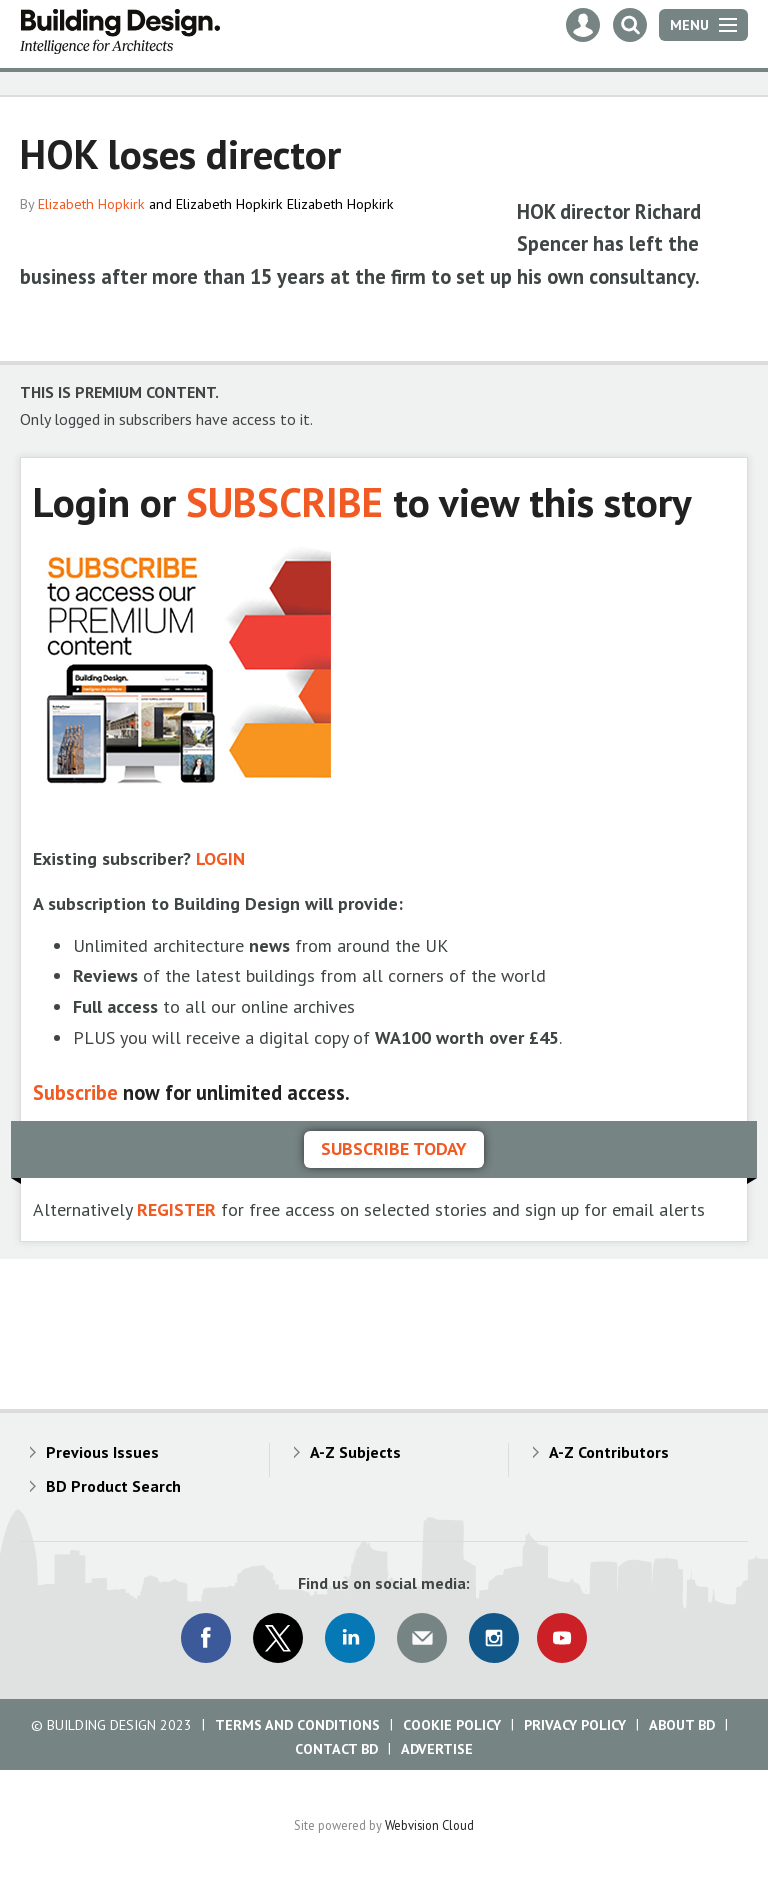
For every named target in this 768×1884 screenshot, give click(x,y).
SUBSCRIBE (284, 501)
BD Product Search (113, 1486)
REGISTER (176, 1209)
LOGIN (220, 858)
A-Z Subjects (355, 1452)
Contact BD (336, 1749)
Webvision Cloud (429, 1825)
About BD (682, 1725)
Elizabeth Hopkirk (91, 204)
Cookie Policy (452, 1725)
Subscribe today (394, 1148)
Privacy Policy (575, 1725)
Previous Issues (102, 1452)
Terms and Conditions (297, 1725)
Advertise (437, 1749)
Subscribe (75, 1092)
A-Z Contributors (609, 1452)
